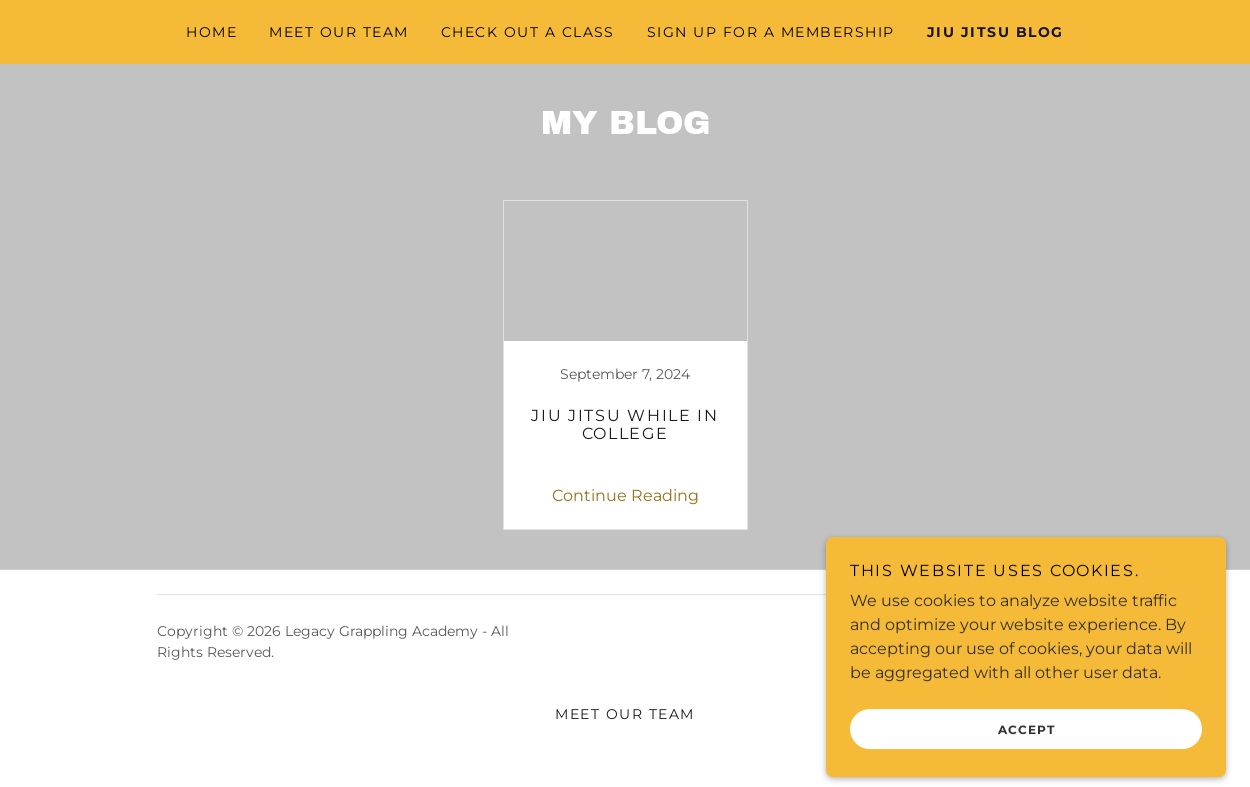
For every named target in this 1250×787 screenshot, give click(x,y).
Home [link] (211, 32)
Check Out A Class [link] (528, 32)
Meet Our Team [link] (338, 32)
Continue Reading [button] (625, 495)
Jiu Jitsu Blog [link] (995, 32)
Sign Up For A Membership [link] (771, 32)
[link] (625, 365)
